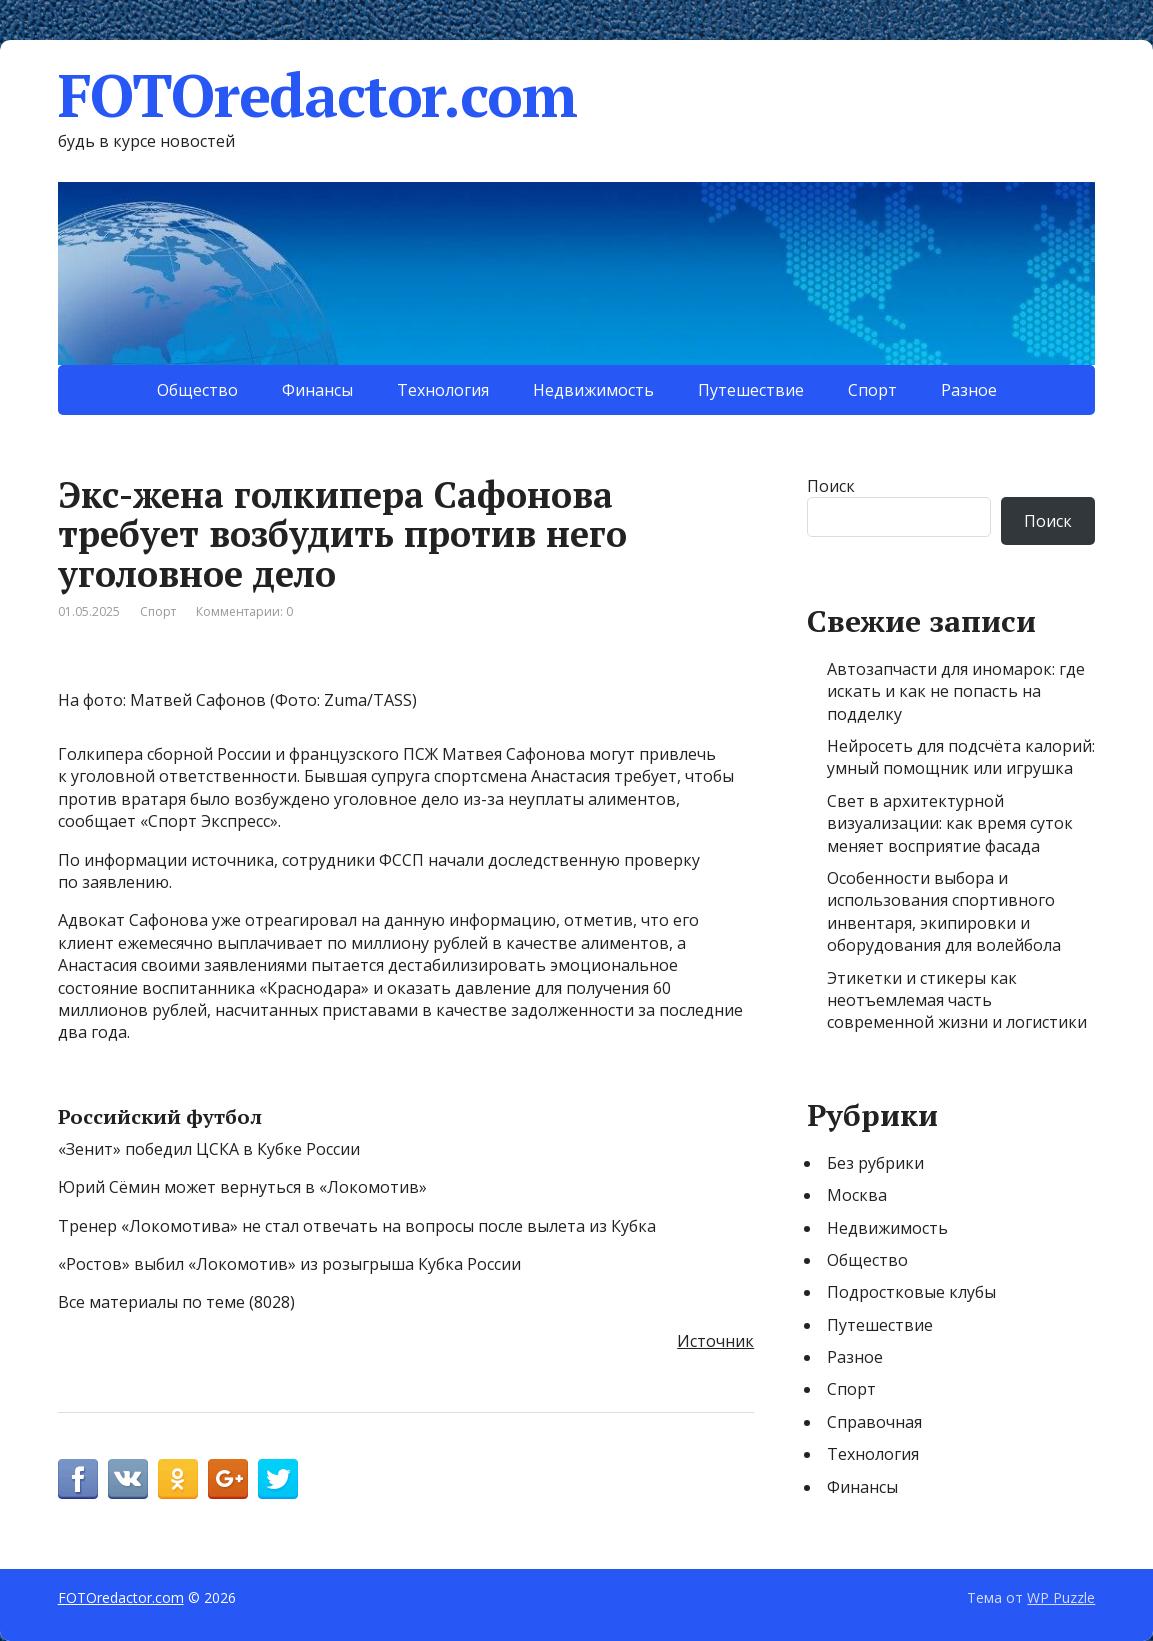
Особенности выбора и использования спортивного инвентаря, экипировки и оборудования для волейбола (944, 911)
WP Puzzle (1061, 1597)
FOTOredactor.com (317, 95)
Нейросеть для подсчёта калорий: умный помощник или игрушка (961, 757)
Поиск (831, 486)
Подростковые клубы (911, 1292)
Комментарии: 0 (244, 611)
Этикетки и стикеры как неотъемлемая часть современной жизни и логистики (957, 1000)
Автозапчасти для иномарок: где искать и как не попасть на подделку (956, 691)
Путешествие (751, 390)
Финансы (317, 390)
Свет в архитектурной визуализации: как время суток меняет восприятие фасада (950, 823)
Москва (857, 1195)
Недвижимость (593, 390)
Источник (715, 1341)
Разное (969, 390)
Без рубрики (875, 1163)
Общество (197, 390)
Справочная (874, 1422)
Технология (443, 390)
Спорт (872, 390)
